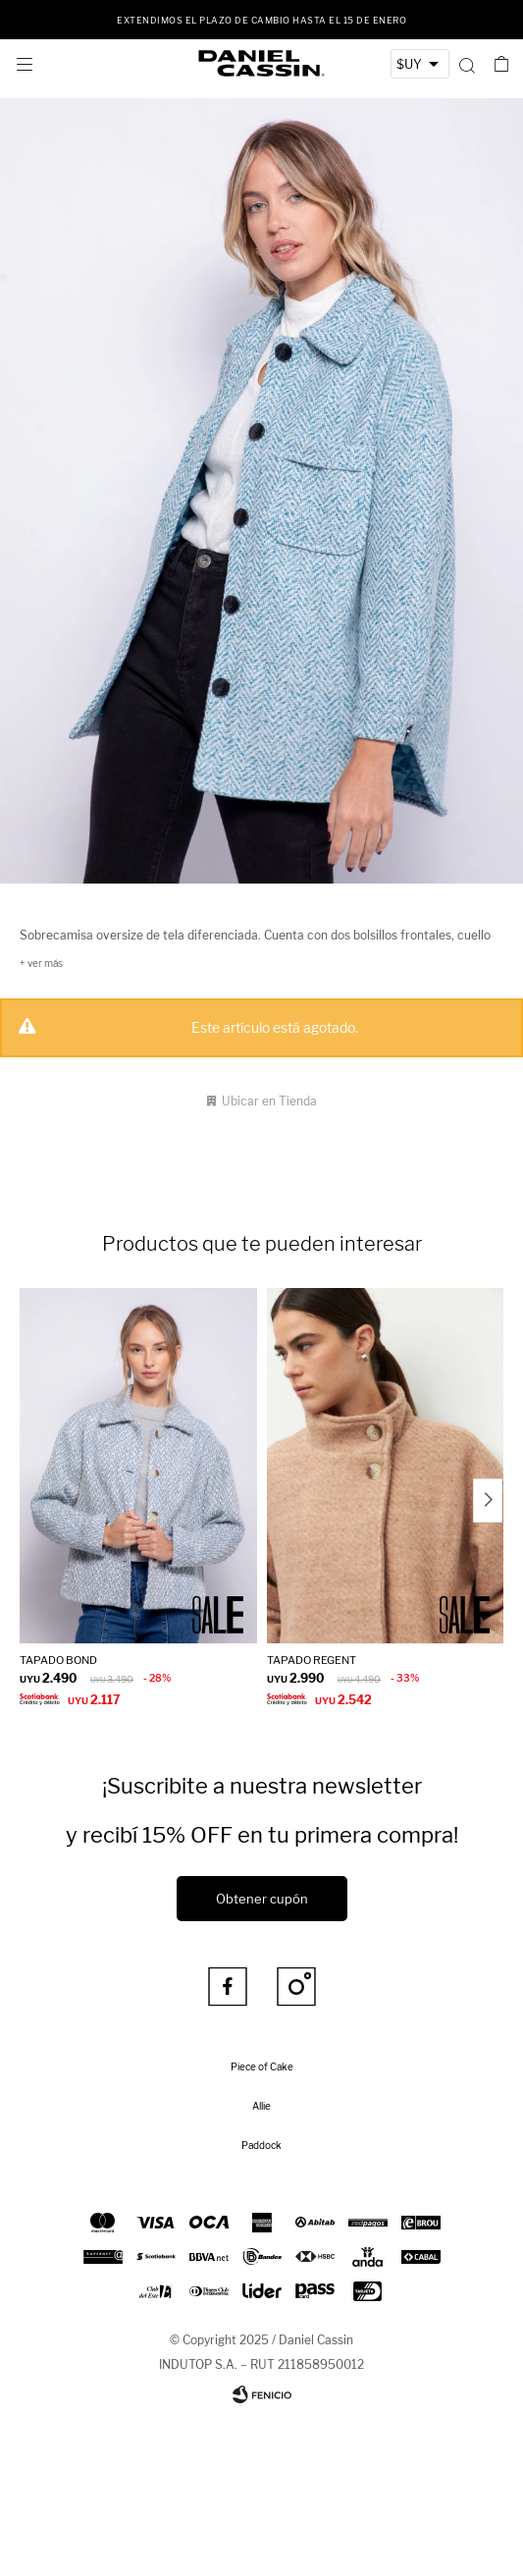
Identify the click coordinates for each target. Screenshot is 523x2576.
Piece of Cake (262, 2066)
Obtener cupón (262, 1898)
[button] (466, 63)
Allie (261, 2106)
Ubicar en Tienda (269, 1101)
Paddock (261, 2145)
